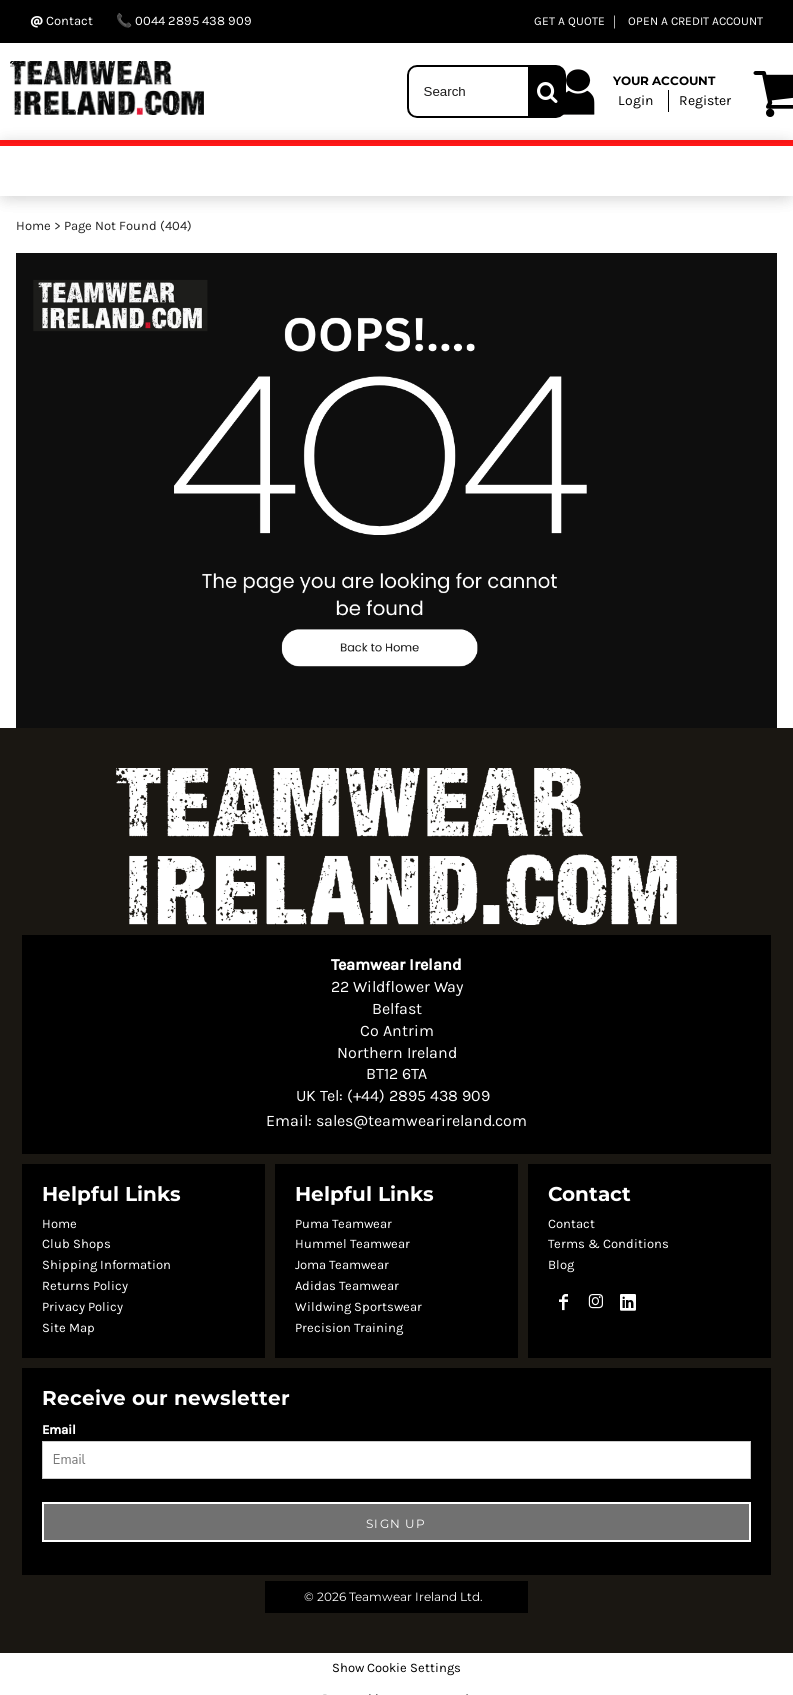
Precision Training (349, 1327)
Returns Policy (85, 1285)
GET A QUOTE (569, 21)
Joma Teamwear (342, 1264)
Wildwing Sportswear (358, 1306)
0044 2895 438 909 (184, 20)
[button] (396, 491)
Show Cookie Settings (396, 1667)
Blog (561, 1264)
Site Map (68, 1327)
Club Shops (76, 1243)
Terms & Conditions (608, 1243)
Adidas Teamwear (347, 1285)
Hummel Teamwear (352, 1243)
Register (705, 100)
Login (635, 100)
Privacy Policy (82, 1306)
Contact (571, 1223)
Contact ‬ (63, 20)
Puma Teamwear (343, 1223)
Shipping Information (106, 1264)
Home (33, 225)
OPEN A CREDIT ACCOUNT (695, 21)
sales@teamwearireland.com (421, 1120)
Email (59, 1429)
